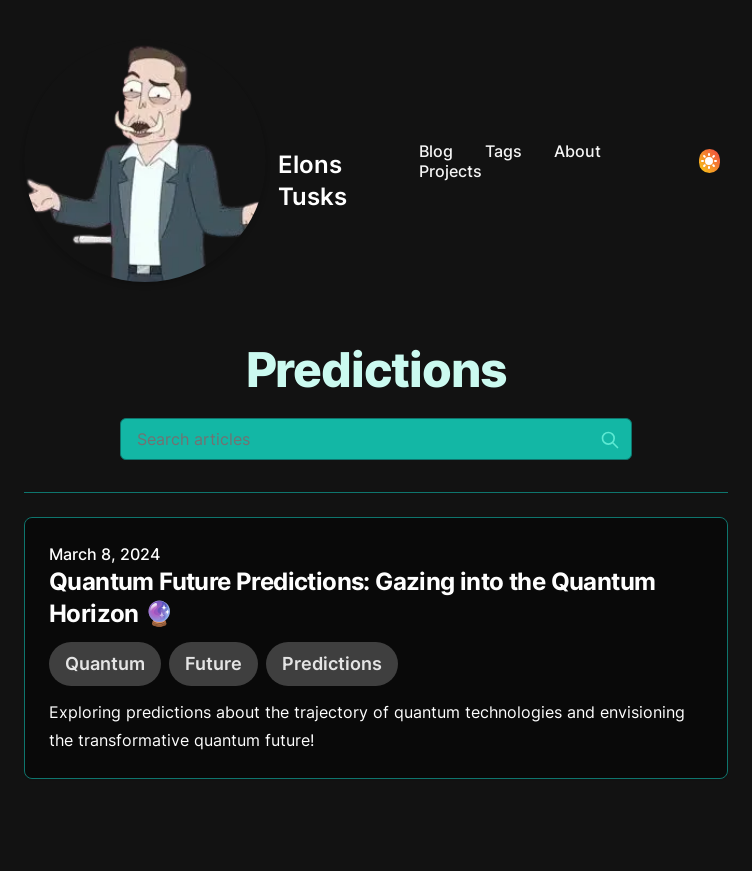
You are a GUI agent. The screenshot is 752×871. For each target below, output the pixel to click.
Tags (503, 151)
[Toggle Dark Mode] (709, 161)
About (577, 151)
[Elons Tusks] (213, 161)
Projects (450, 171)
